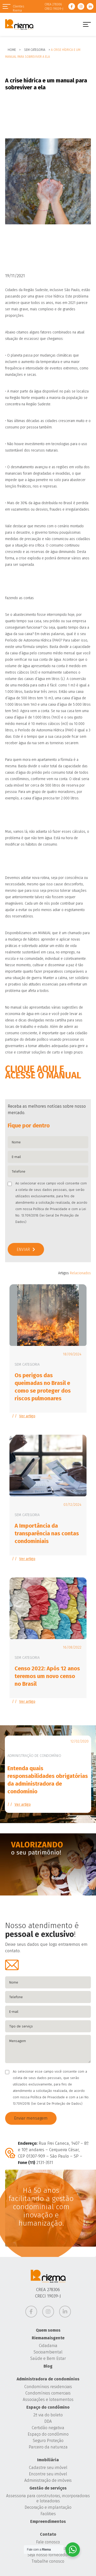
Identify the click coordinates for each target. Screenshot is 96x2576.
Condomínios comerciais (48, 2393)
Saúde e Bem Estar (48, 2358)
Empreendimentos (48, 2521)
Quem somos (48, 2330)
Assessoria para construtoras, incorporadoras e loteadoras (48, 2498)
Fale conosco (48, 2542)
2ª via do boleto (48, 2414)
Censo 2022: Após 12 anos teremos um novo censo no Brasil (47, 1676)
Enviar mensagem (31, 2118)
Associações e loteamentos (48, 2399)
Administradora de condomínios (48, 2379)
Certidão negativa (48, 2427)
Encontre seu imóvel (48, 2474)
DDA (48, 2421)
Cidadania (48, 2345)
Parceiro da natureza (48, 2447)
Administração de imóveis (48, 2480)
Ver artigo (27, 1416)
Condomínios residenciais (48, 2386)
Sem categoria (34, 50)
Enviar (23, 1249)
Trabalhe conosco (48, 2561)
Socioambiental (48, 2352)
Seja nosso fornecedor (48, 2554)
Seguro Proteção (48, 2440)
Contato (48, 2534)
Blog (48, 2366)
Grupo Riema (19, 24)
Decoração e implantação (48, 2507)
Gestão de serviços (48, 2488)
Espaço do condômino (48, 2407)
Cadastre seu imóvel (48, 2467)
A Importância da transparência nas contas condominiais (47, 1533)
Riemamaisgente (48, 2337)
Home (12, 50)
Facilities (48, 2513)
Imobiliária (48, 2459)
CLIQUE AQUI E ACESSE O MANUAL (43, 1072)
